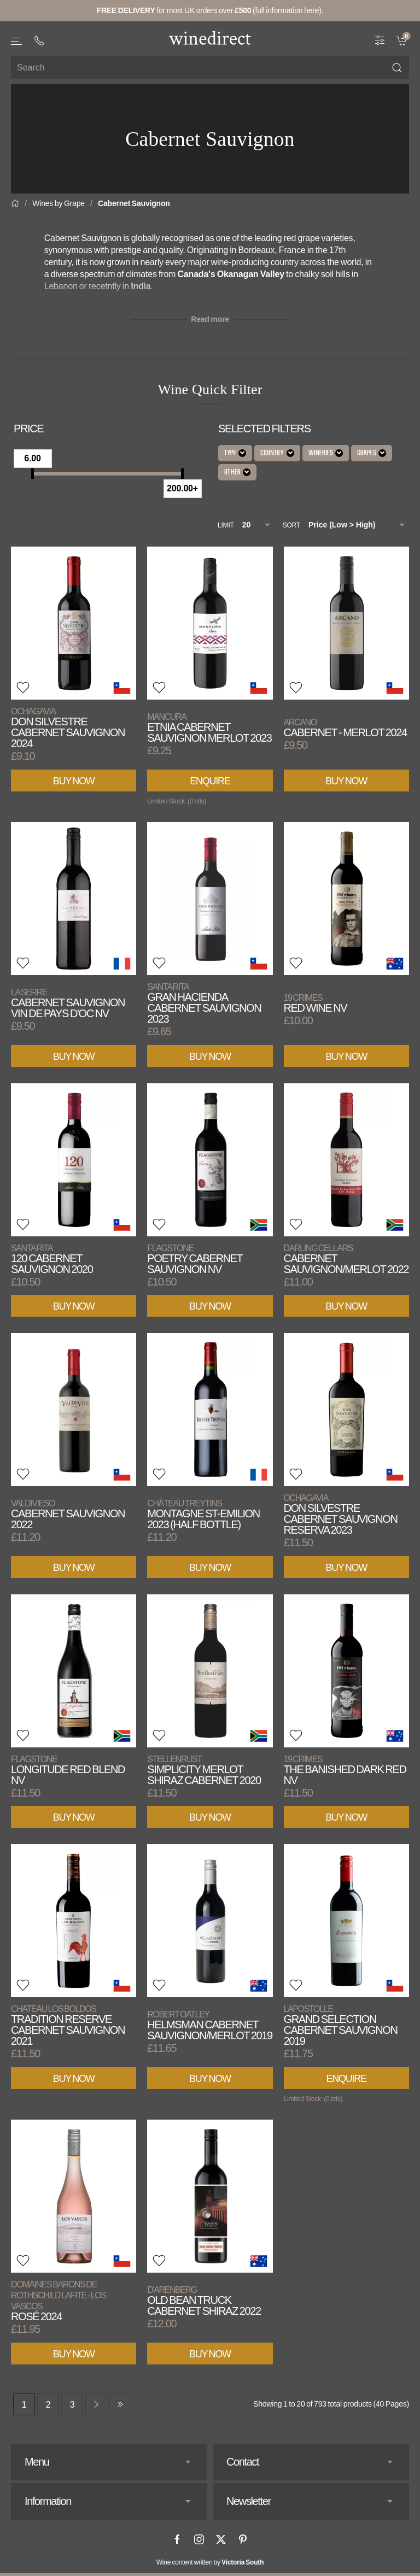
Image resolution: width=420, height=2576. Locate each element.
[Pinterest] (243, 2539)
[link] (402, 40)
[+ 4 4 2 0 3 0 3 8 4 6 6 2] (39, 40)
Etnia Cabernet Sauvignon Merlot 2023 (209, 727)
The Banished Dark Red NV (345, 1770)
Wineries (325, 453)
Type (235, 453)
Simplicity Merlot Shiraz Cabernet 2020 (204, 1770)
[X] (221, 2539)
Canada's (196, 274)
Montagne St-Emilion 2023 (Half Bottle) (203, 1514)
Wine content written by (210, 2562)
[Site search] (210, 67)
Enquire (210, 781)
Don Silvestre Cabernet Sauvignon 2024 (68, 728)
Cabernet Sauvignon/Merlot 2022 (346, 1259)
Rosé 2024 (58, 2301)
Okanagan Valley (250, 274)
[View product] (73, 623)
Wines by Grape (58, 203)
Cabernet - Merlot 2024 (345, 728)
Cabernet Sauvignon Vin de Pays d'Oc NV (68, 1003)
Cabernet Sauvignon (134, 203)
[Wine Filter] (380, 40)
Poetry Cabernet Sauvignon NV (194, 1259)
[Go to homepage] (210, 38)
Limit (226, 525)
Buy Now (74, 781)
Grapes (371, 453)
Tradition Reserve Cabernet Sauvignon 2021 (68, 2025)
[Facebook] (177, 2539)
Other (237, 472)
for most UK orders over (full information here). (210, 10)
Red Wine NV (315, 1003)
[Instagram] (199, 2539)
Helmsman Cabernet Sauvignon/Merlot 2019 (209, 2025)
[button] (17, 41)
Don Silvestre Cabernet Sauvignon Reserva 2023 (341, 1514)
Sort (291, 525)
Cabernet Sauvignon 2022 (68, 1514)
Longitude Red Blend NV (68, 1770)
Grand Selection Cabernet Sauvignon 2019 (341, 2025)
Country (277, 453)
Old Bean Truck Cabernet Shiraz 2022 (204, 2300)
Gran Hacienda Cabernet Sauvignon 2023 (204, 1003)
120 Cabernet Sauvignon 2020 (52, 1259)
